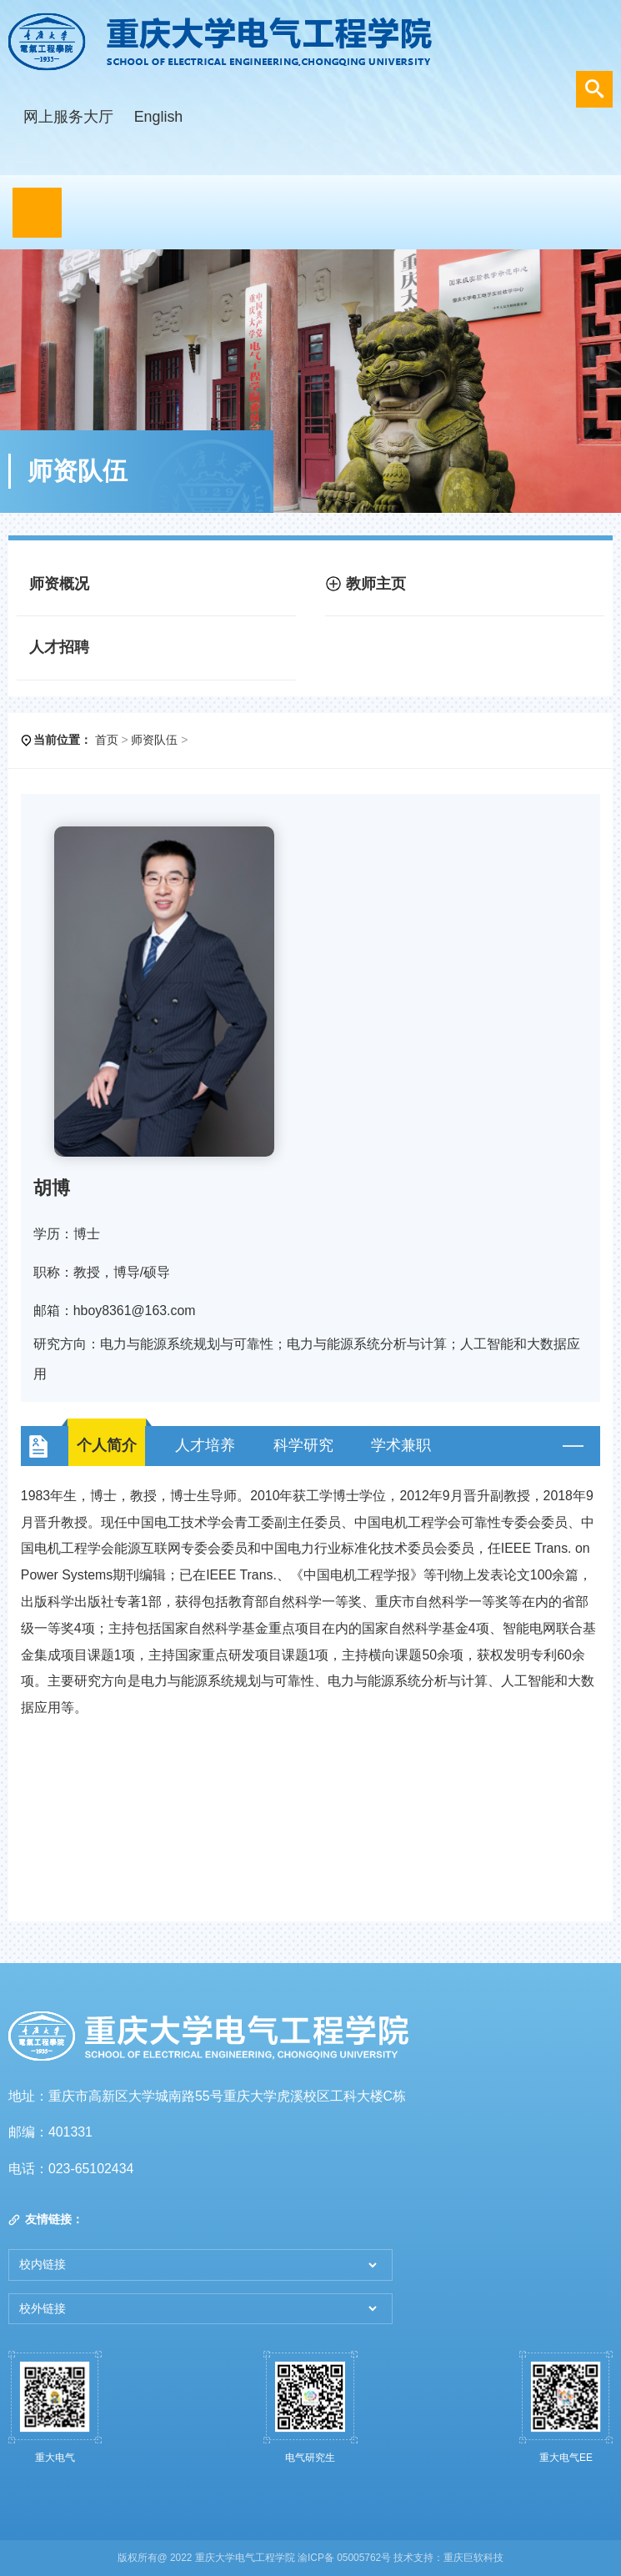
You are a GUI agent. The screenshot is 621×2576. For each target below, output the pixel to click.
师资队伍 (154, 739)
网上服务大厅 (68, 116)
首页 (106, 739)
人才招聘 (59, 647)
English (158, 116)
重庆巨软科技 (473, 2557)
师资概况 (59, 583)
